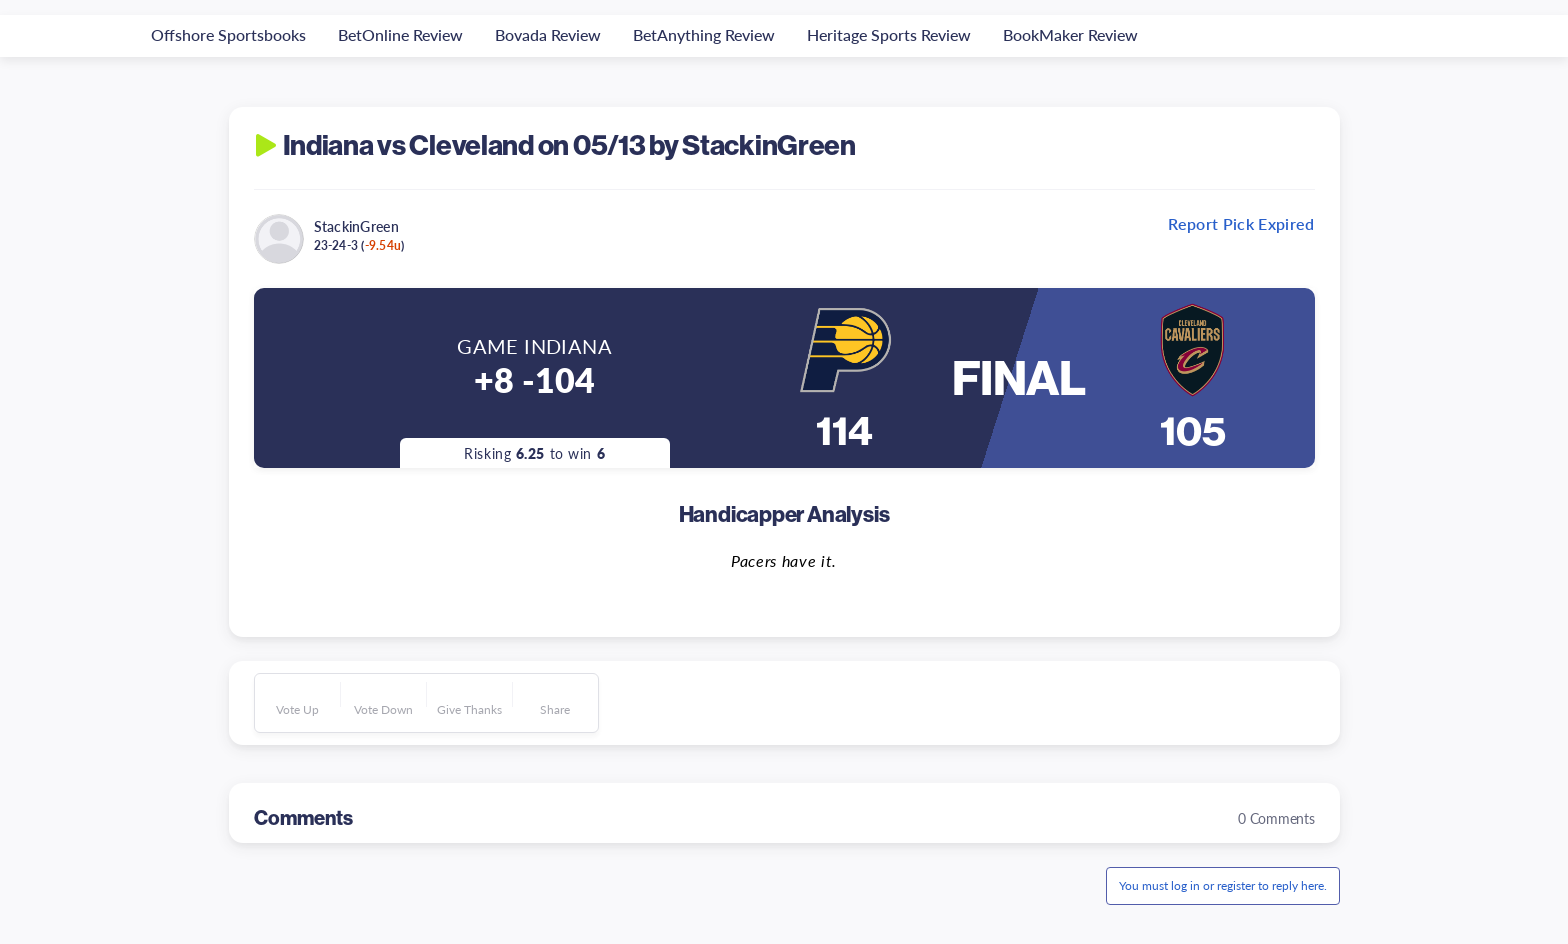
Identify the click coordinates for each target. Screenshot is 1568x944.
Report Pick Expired (1241, 224)
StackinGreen (356, 226)
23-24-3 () (359, 245)
